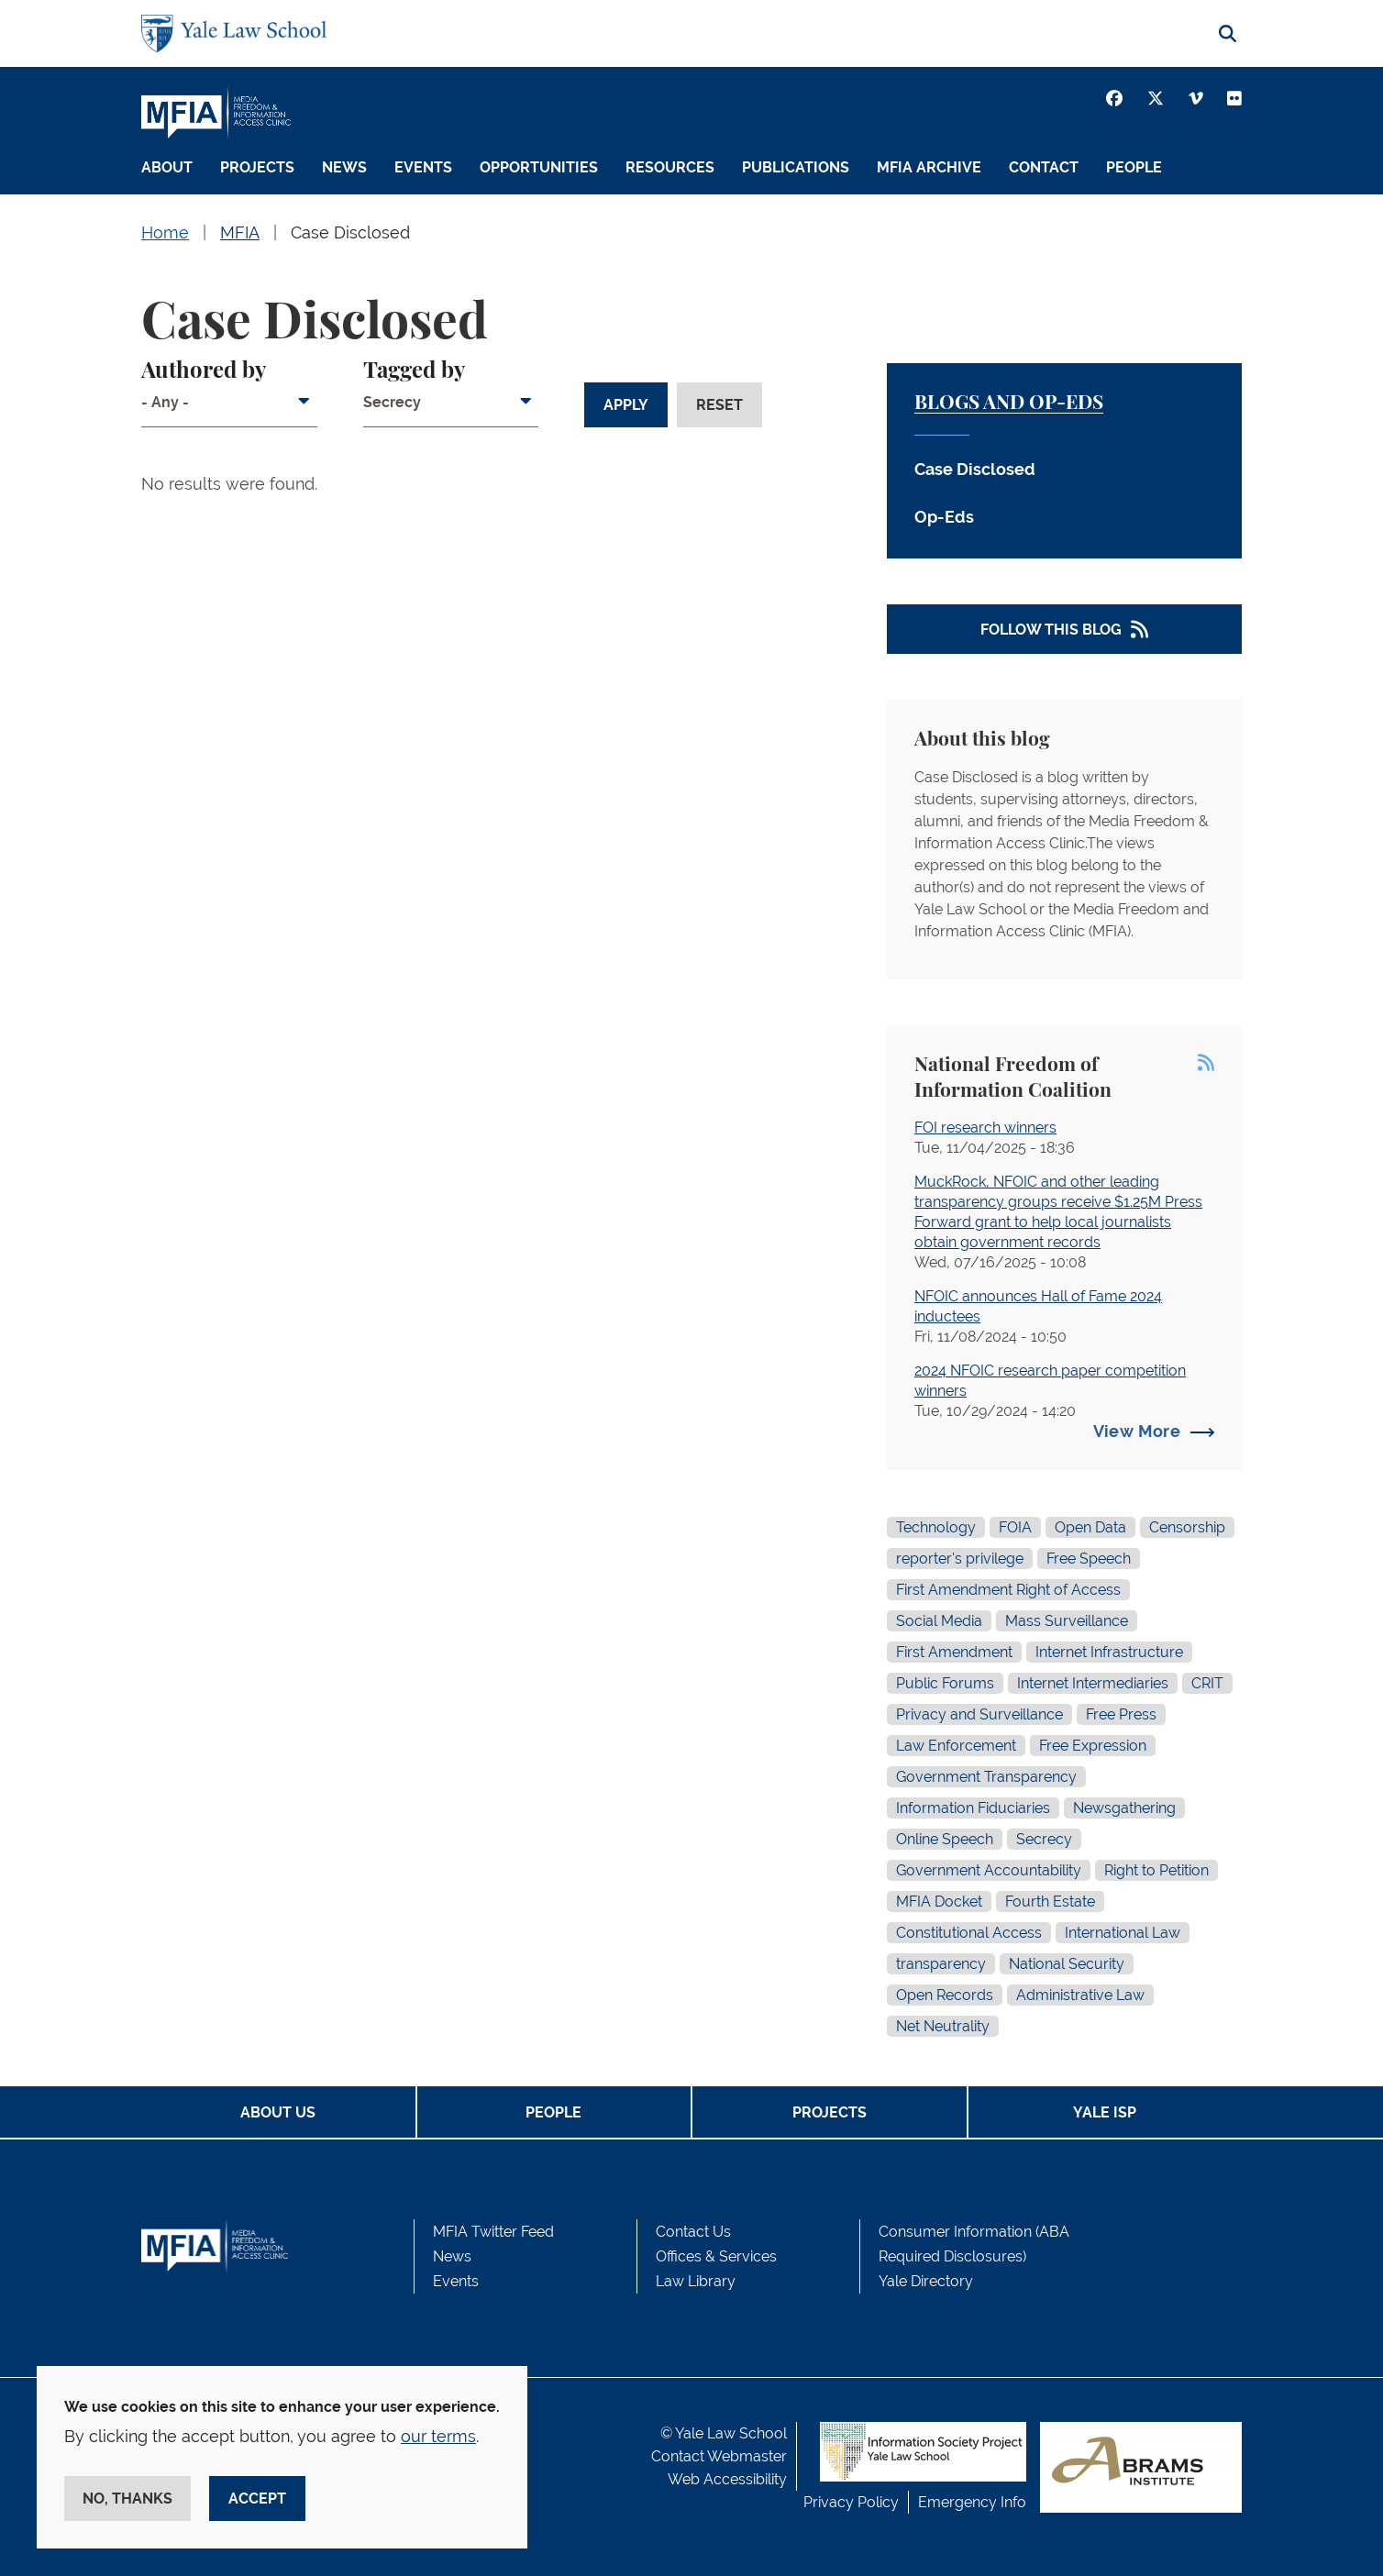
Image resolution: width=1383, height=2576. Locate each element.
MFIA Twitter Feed (493, 2231)
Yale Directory (926, 2281)
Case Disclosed (350, 232)
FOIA (1015, 1527)
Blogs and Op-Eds (1008, 403)
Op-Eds (944, 516)
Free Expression (1092, 1745)
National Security (1066, 1964)
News (344, 167)
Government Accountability (988, 1870)
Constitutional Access (969, 1932)
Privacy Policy (851, 2502)
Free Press (1121, 1714)
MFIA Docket (939, 1901)
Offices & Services (716, 2256)
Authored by (203, 371)
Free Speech (1088, 1558)
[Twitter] (1155, 98)
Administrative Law (1080, 1995)
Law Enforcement (956, 1745)
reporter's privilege (959, 1558)
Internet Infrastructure (1109, 1652)
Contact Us (693, 2231)
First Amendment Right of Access (1008, 1589)
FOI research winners (985, 1127)
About (167, 167)
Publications (795, 167)
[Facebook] (1114, 98)
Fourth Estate (1050, 1901)
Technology (936, 1527)
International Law (1122, 1932)
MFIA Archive (929, 167)
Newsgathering (1124, 1808)
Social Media (939, 1621)
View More (1136, 1431)
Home (165, 232)
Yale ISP (1104, 2112)
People (1134, 167)
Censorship (1187, 1527)
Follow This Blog (1051, 629)
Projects (257, 167)
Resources (669, 167)
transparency (941, 1964)
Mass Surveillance (1066, 1621)
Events (423, 167)
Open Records (944, 1995)
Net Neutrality (943, 2026)
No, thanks (127, 2498)
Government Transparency (986, 1777)
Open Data (1090, 1527)
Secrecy (1044, 1839)
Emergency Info (972, 2502)
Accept (257, 2498)
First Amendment (954, 1652)
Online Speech (944, 1839)
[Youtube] (1234, 98)
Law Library (696, 2281)
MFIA (240, 232)
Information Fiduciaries (973, 1808)
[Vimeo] (1196, 98)
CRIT (1207, 1683)
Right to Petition (1156, 1870)
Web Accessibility (727, 2479)
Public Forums (945, 1683)
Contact (1044, 167)
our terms (438, 2436)
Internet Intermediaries (1092, 1683)
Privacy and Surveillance (979, 1714)
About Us (277, 2112)
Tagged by (414, 371)
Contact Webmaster (719, 2456)
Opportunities (539, 167)
